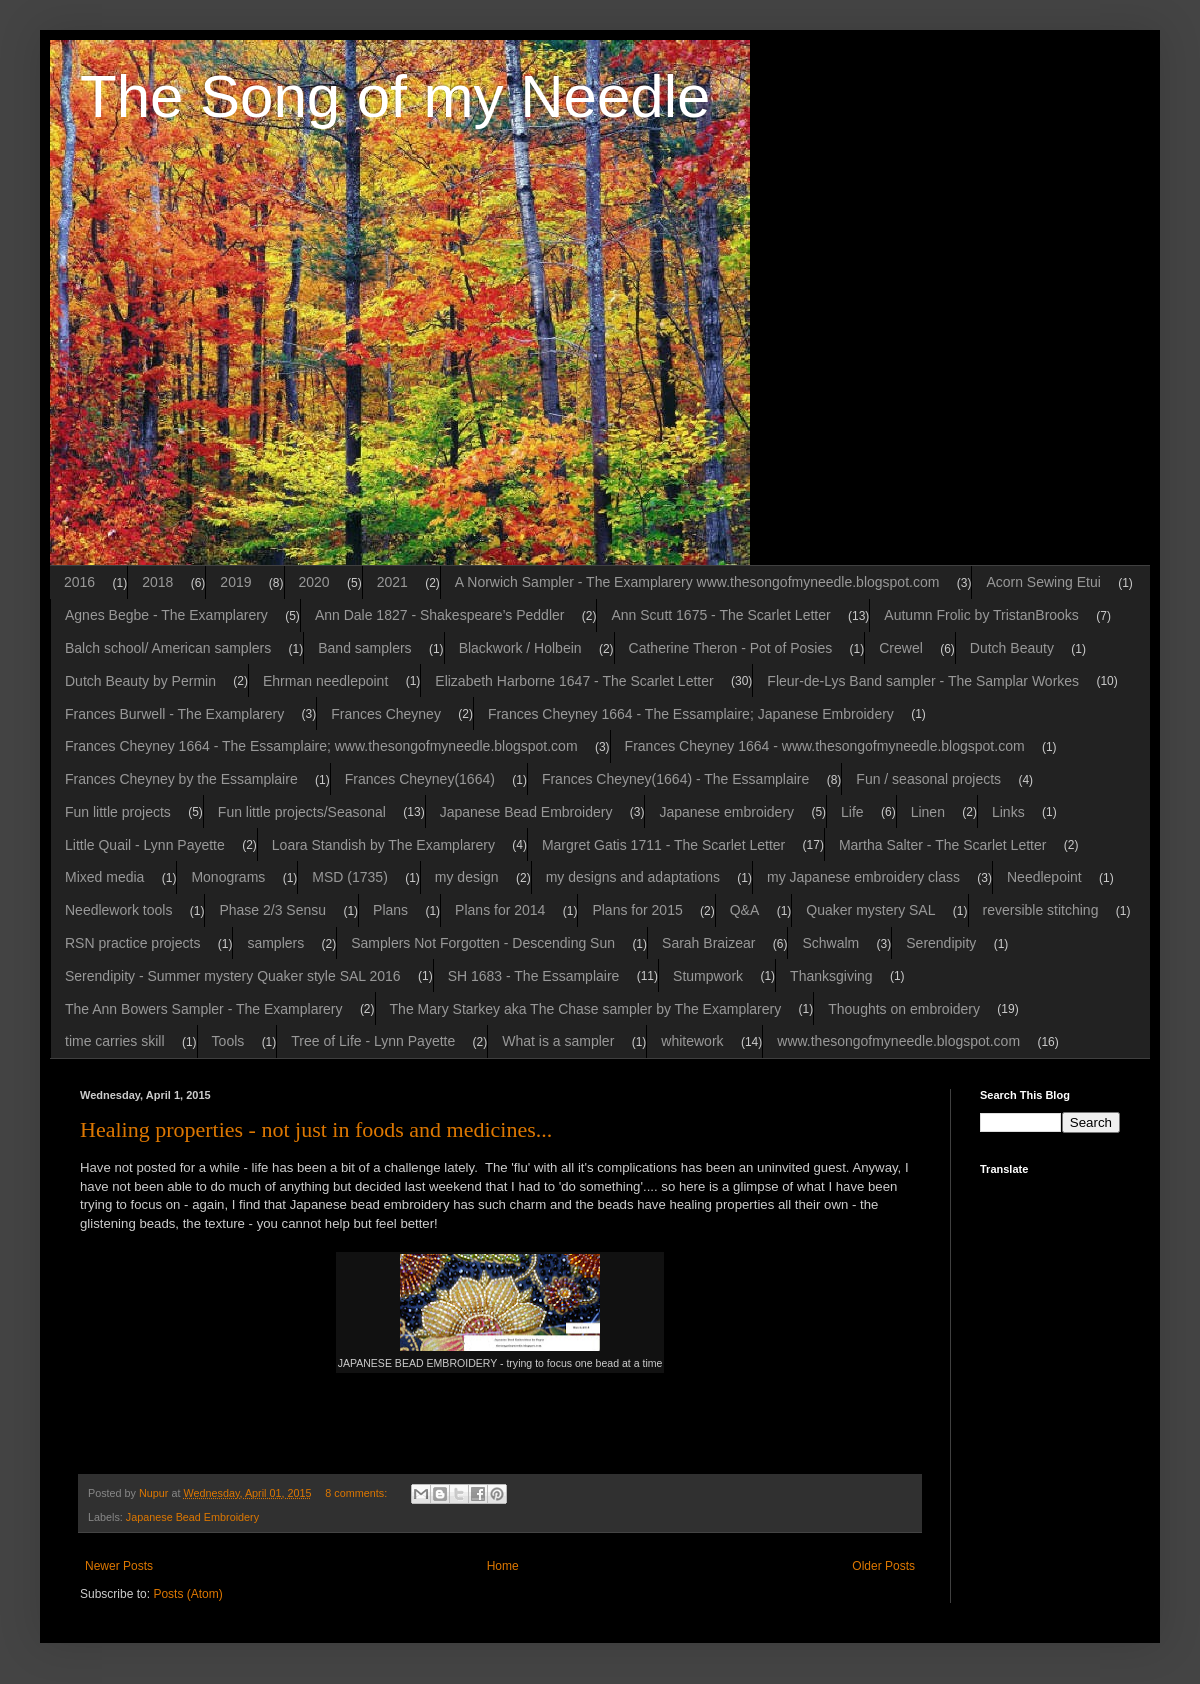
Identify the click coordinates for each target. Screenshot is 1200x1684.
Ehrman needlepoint (325, 681)
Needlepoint (1044, 877)
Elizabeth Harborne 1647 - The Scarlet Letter (574, 681)
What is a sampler (558, 1041)
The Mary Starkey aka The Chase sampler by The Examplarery (586, 1009)
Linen (928, 812)
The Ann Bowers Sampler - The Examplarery (204, 1009)
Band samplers (364, 648)
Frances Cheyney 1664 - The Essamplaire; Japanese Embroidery (691, 714)
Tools (228, 1041)
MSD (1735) (349, 877)
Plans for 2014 (500, 910)
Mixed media (104, 877)
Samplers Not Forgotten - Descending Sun (483, 943)
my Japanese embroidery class (863, 877)
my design (467, 877)
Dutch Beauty (1012, 648)
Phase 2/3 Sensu (272, 910)
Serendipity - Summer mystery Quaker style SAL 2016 (233, 976)
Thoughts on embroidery (904, 1009)
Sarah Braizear (708, 943)
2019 (235, 582)
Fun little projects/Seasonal (302, 812)
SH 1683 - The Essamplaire (534, 976)
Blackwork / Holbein (520, 648)
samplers (275, 943)
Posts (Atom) (187, 1594)
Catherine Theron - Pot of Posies (731, 648)
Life (852, 812)
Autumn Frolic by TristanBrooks (981, 615)
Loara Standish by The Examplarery (383, 845)
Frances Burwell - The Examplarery (174, 714)
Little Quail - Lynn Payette (145, 845)
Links (1008, 812)
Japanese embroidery (726, 812)
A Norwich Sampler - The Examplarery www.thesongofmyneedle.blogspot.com (697, 582)
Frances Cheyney (386, 714)
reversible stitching (1041, 910)
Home (503, 1566)
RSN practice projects (132, 943)
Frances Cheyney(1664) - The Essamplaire (675, 779)
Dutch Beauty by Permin (140, 681)
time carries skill (115, 1041)
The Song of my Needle (395, 96)
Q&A (745, 910)
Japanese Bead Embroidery (526, 812)
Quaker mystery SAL (870, 910)
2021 (392, 582)
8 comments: (357, 1493)
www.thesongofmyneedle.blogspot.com (898, 1041)
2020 (314, 582)
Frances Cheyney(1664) (420, 779)
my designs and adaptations (633, 877)
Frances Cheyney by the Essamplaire (181, 779)
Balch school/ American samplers (168, 648)
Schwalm (830, 943)
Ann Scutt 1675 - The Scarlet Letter (720, 615)
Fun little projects (118, 812)
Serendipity (941, 943)
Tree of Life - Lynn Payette (373, 1041)
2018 (157, 582)
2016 (79, 582)
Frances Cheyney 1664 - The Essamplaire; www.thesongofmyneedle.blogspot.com (321, 746)
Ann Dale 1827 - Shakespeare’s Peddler (440, 615)
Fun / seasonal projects (928, 779)
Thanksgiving (831, 976)
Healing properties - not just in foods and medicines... (316, 1129)
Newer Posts (119, 1566)
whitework (692, 1041)
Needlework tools (118, 910)
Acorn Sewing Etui (1043, 582)
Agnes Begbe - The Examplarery (166, 615)
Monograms (228, 877)
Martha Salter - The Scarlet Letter (943, 845)
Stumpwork (708, 976)
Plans (390, 910)
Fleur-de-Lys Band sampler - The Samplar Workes (923, 681)
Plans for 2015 (637, 910)
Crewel (901, 648)
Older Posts (883, 1566)
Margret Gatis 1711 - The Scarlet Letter (663, 845)
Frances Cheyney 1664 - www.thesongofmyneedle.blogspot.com (825, 746)
